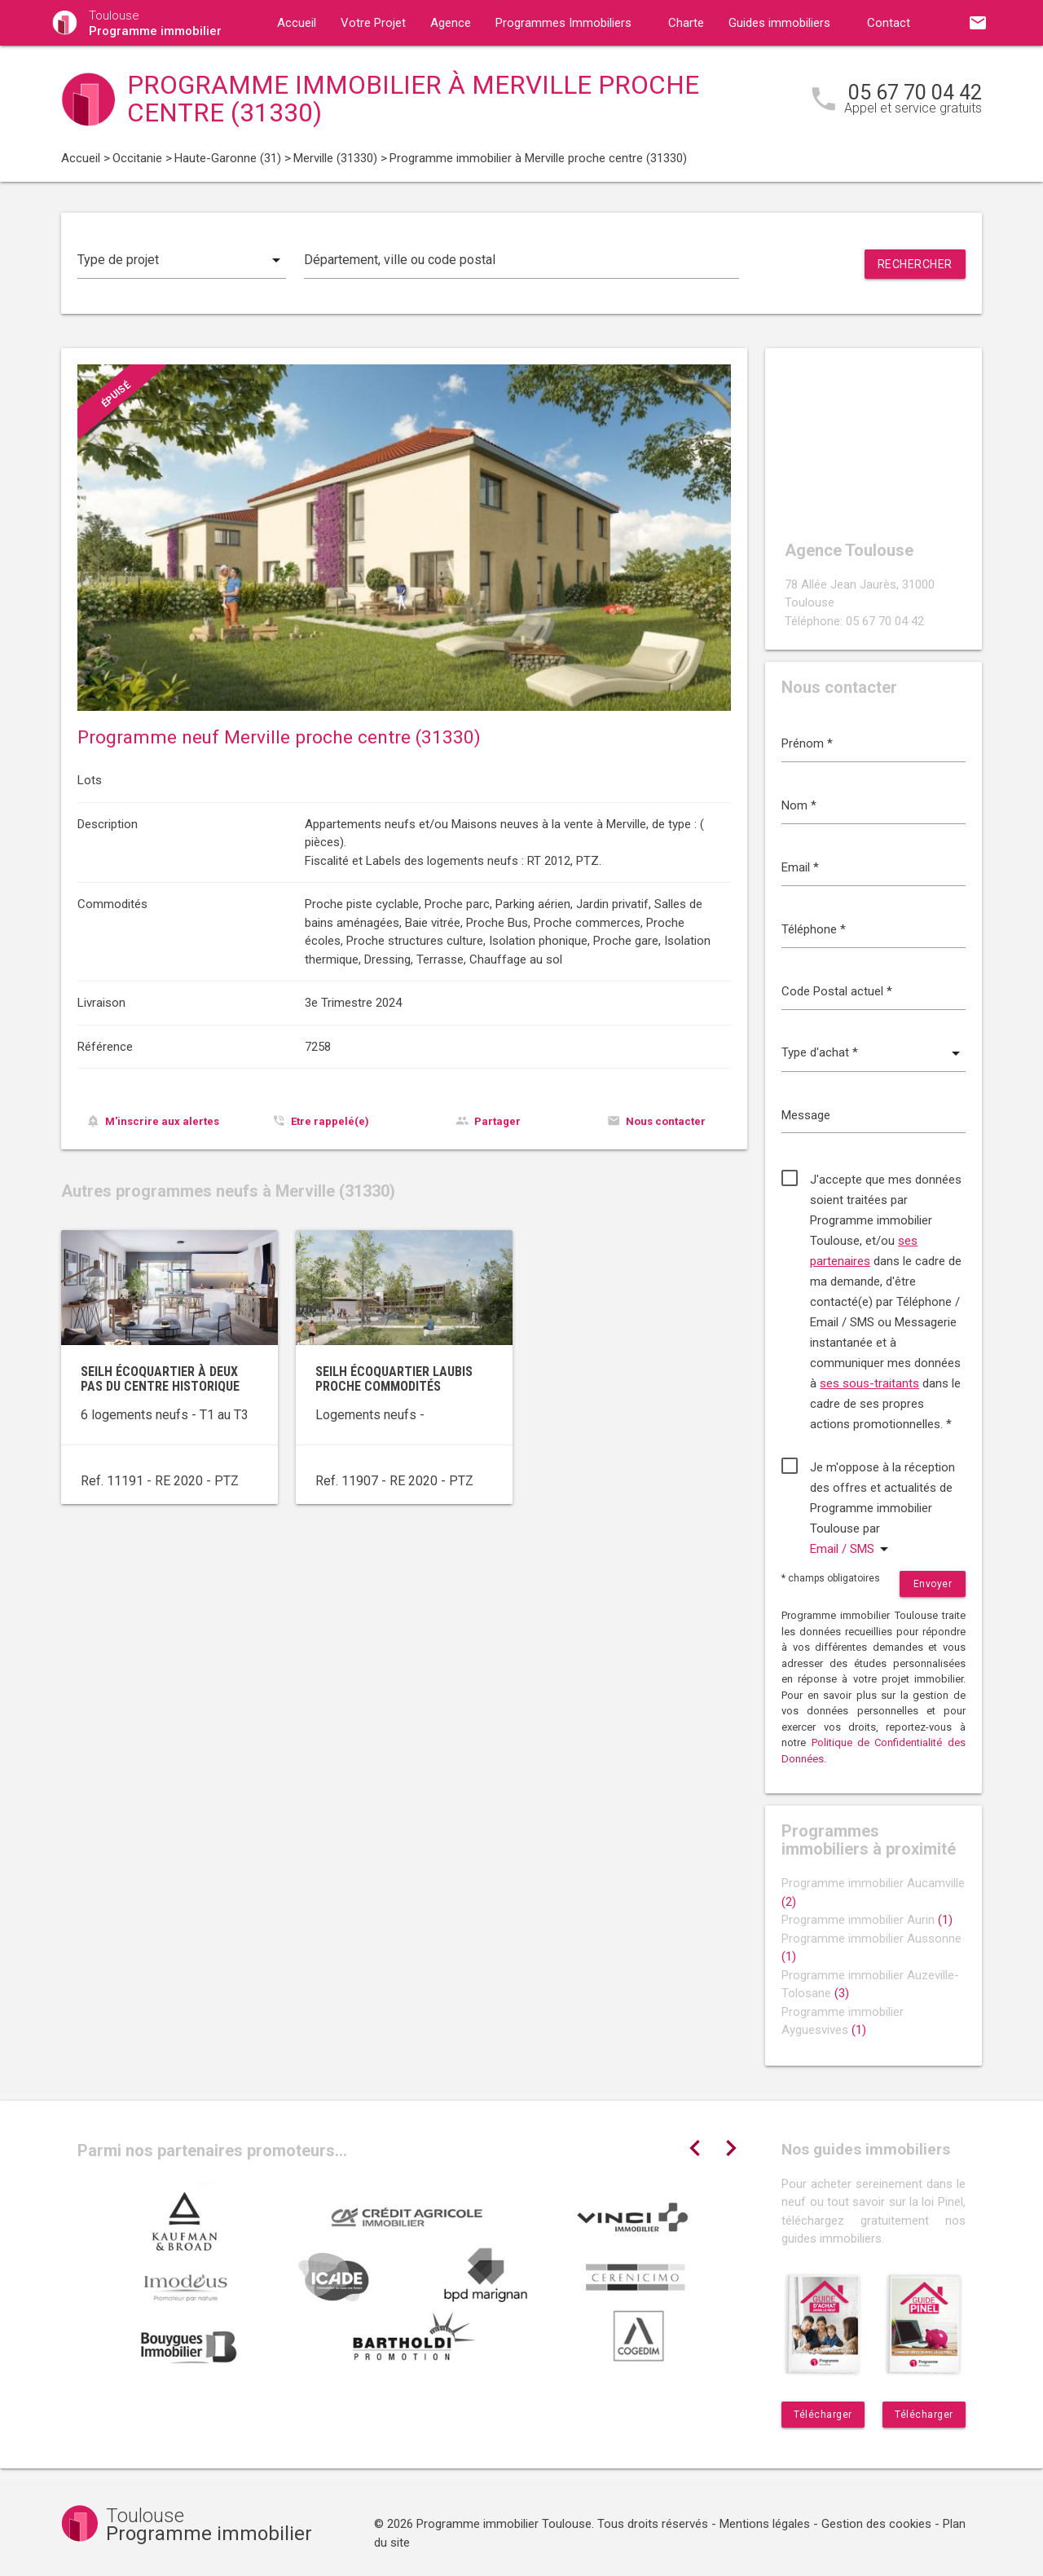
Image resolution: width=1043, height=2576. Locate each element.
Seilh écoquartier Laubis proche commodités (394, 1379)
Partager (497, 1121)
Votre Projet (373, 22)
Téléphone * (813, 929)
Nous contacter (666, 1121)
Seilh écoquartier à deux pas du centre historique (160, 1379)
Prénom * (807, 743)
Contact (888, 22)
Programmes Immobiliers (563, 22)
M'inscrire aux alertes (162, 1121)
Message (805, 1115)
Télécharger (823, 2414)
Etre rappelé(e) (330, 1121)
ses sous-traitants (869, 1383)
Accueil (296, 22)
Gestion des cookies (876, 2523)
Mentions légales (765, 2523)
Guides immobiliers (779, 22)
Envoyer (933, 1584)
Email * (800, 867)
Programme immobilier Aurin (867, 1919)
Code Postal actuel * (836, 991)
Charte (686, 22)
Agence (450, 22)
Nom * (798, 805)
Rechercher (915, 264)
